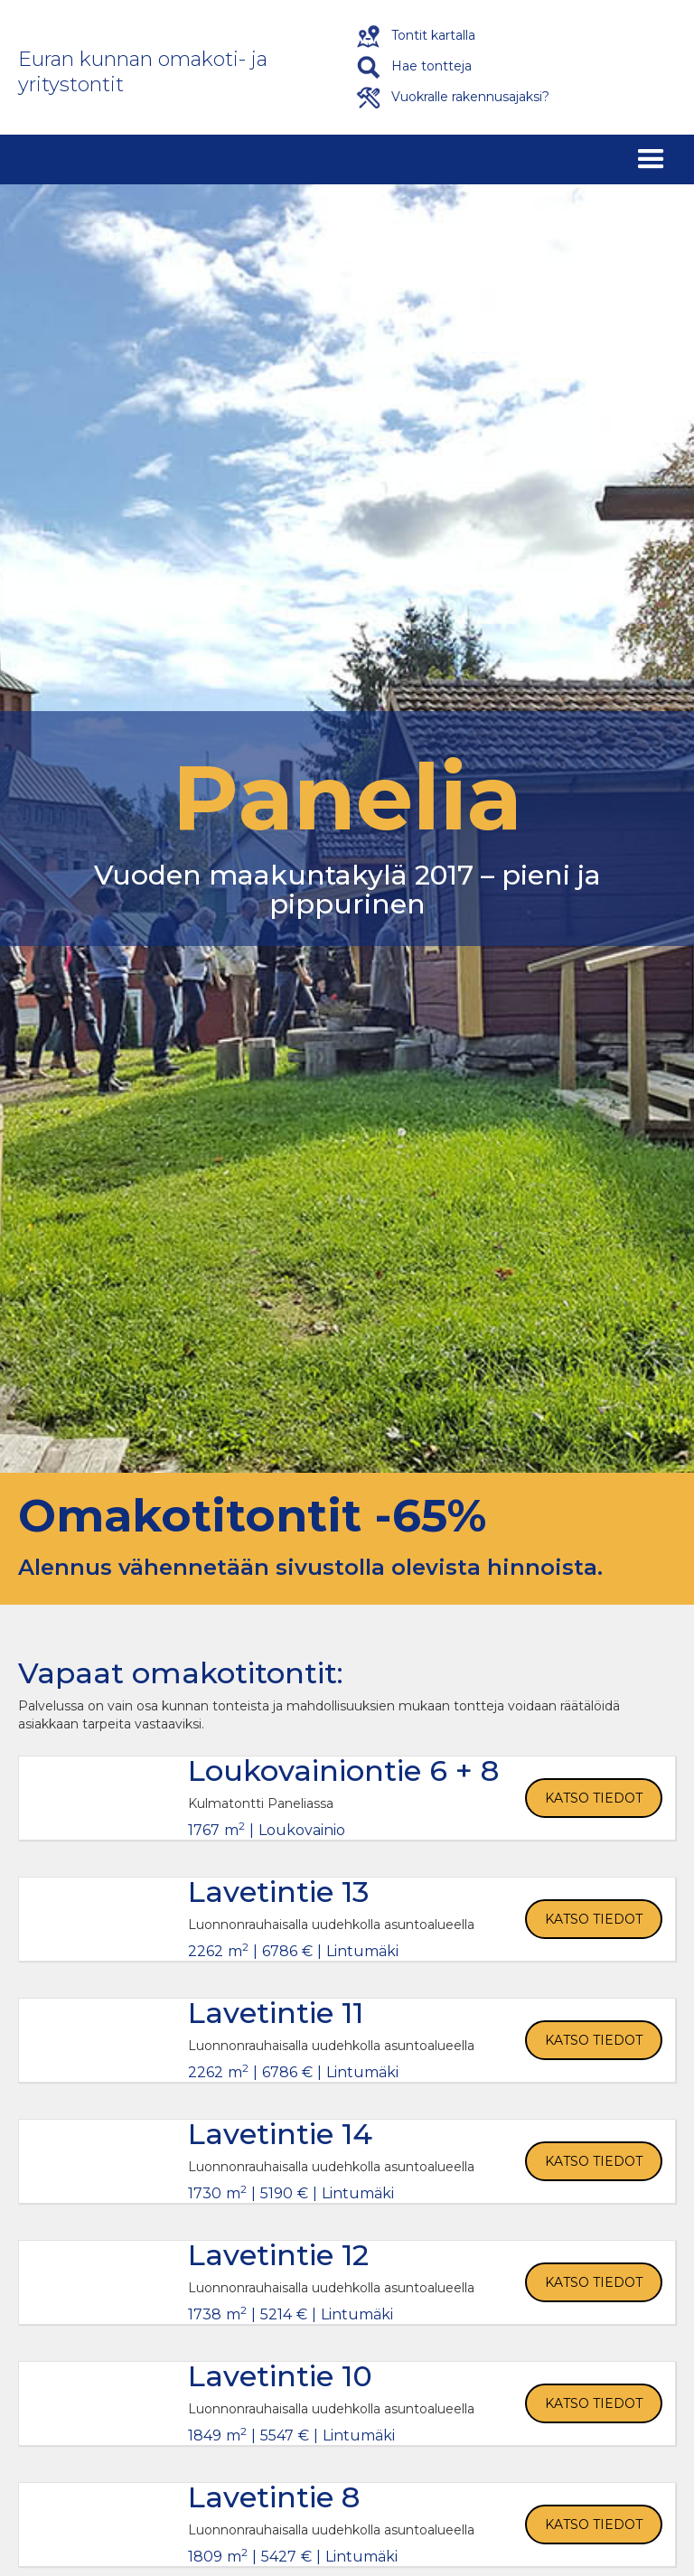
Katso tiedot (593, 1798)
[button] (651, 159)
